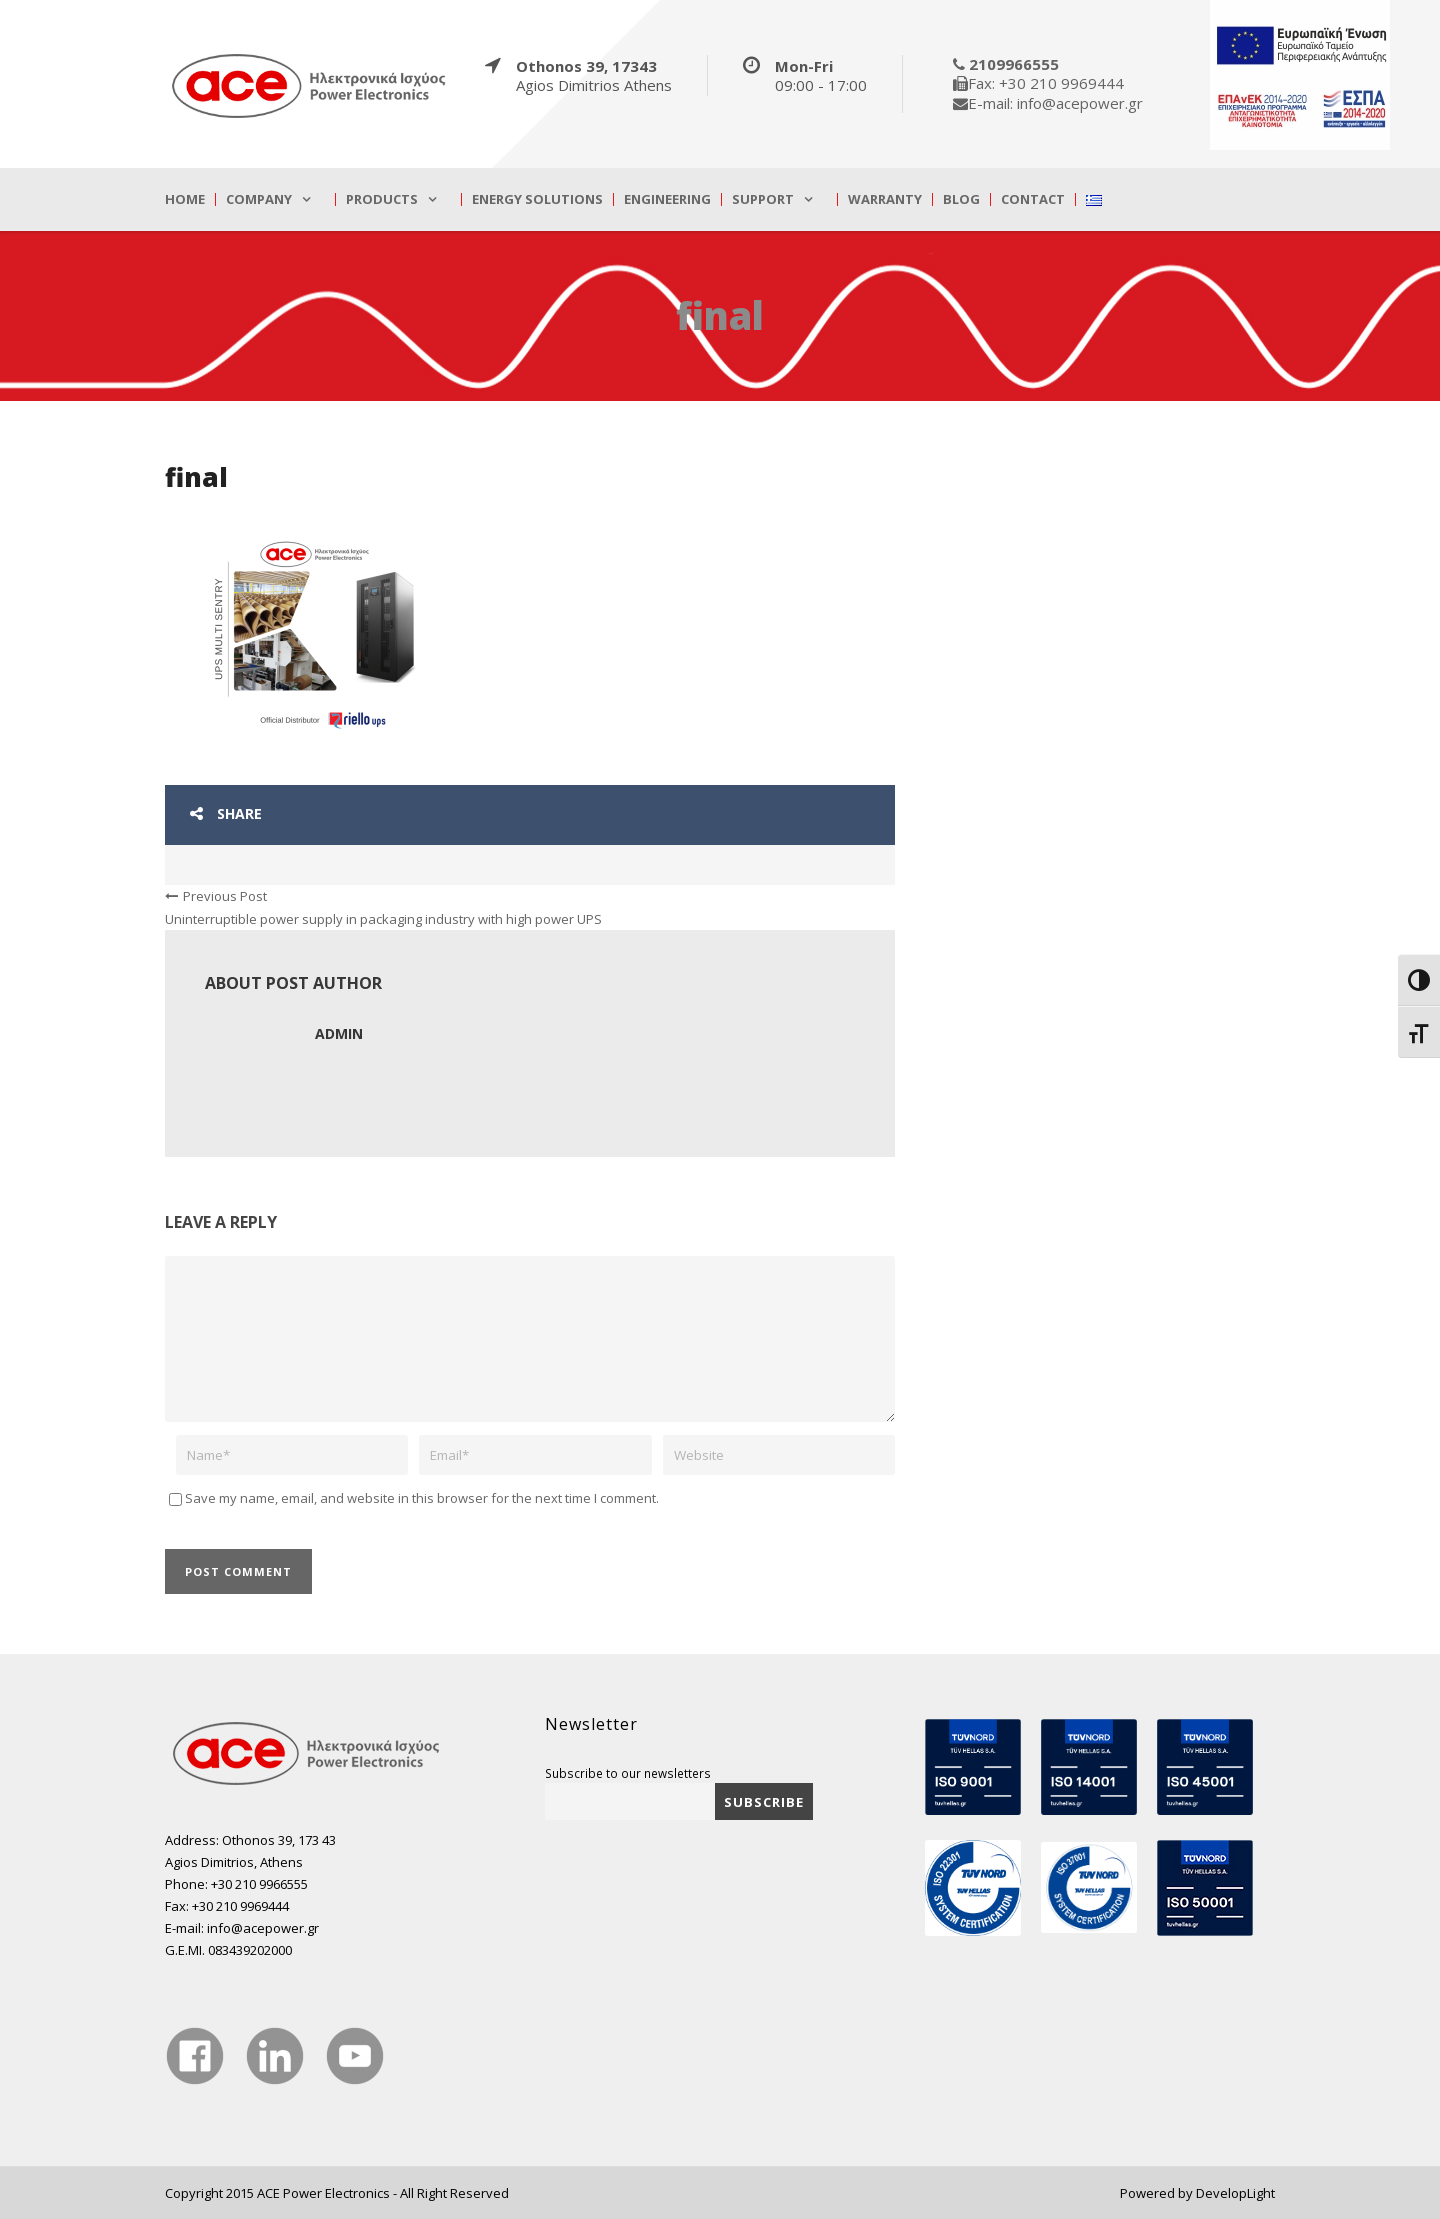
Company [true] (259, 199)
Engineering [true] (667, 199)
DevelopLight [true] (1235, 2193)
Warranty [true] (885, 199)
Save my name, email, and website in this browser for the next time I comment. (422, 1498)
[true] (310, 85)
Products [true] (382, 199)
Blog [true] (961, 199)
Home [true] (185, 199)
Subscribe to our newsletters (628, 1773)
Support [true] (763, 199)
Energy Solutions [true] (537, 199)
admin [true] (339, 1033)
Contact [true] (1033, 199)
